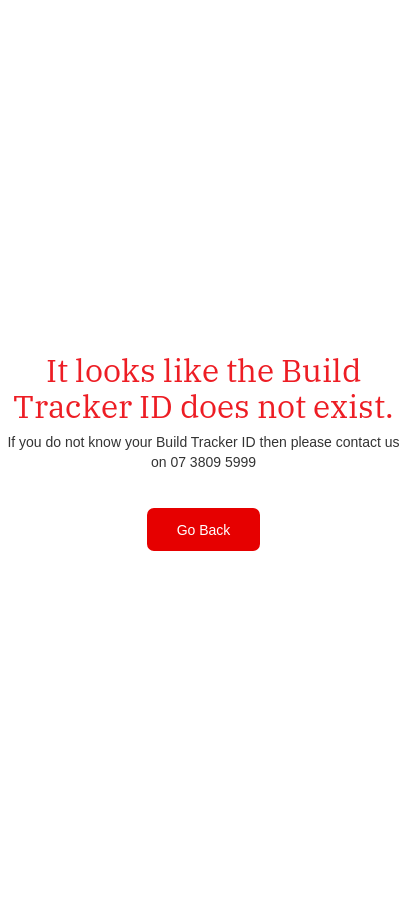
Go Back (204, 530)
